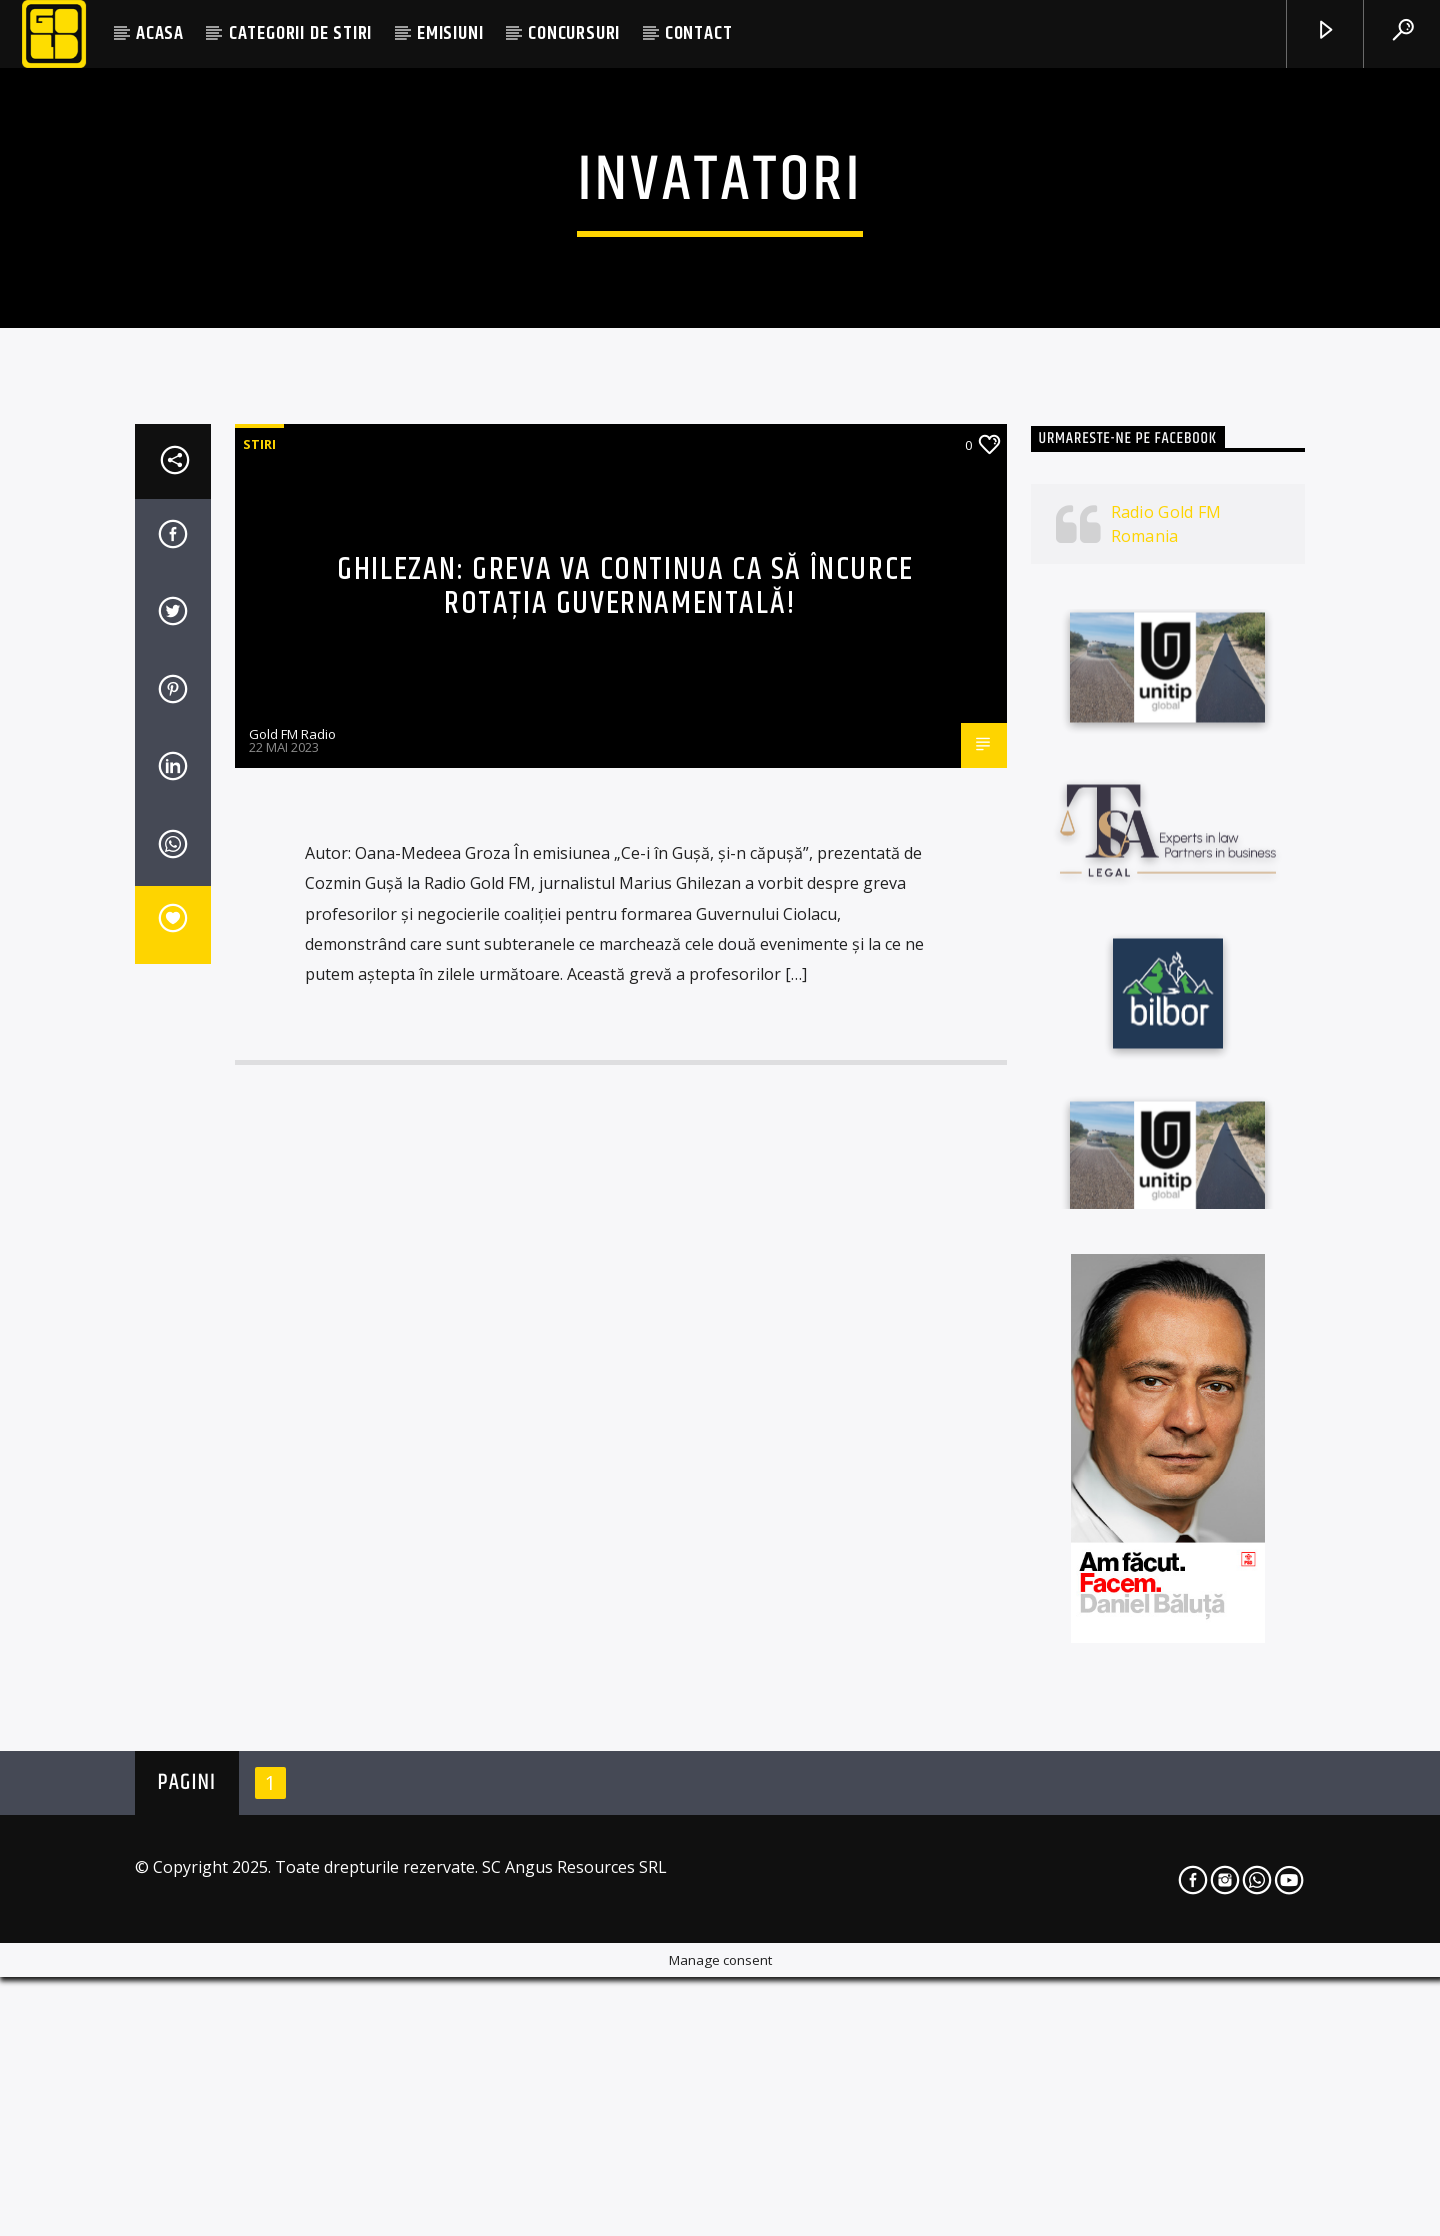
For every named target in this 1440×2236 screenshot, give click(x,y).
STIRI (259, 970)
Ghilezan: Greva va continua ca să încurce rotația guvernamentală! (625, 1113)
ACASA (160, 33)
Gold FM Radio (292, 1260)
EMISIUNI (450, 33)
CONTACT (699, 33)
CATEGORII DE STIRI (300, 33)
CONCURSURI (574, 33)
